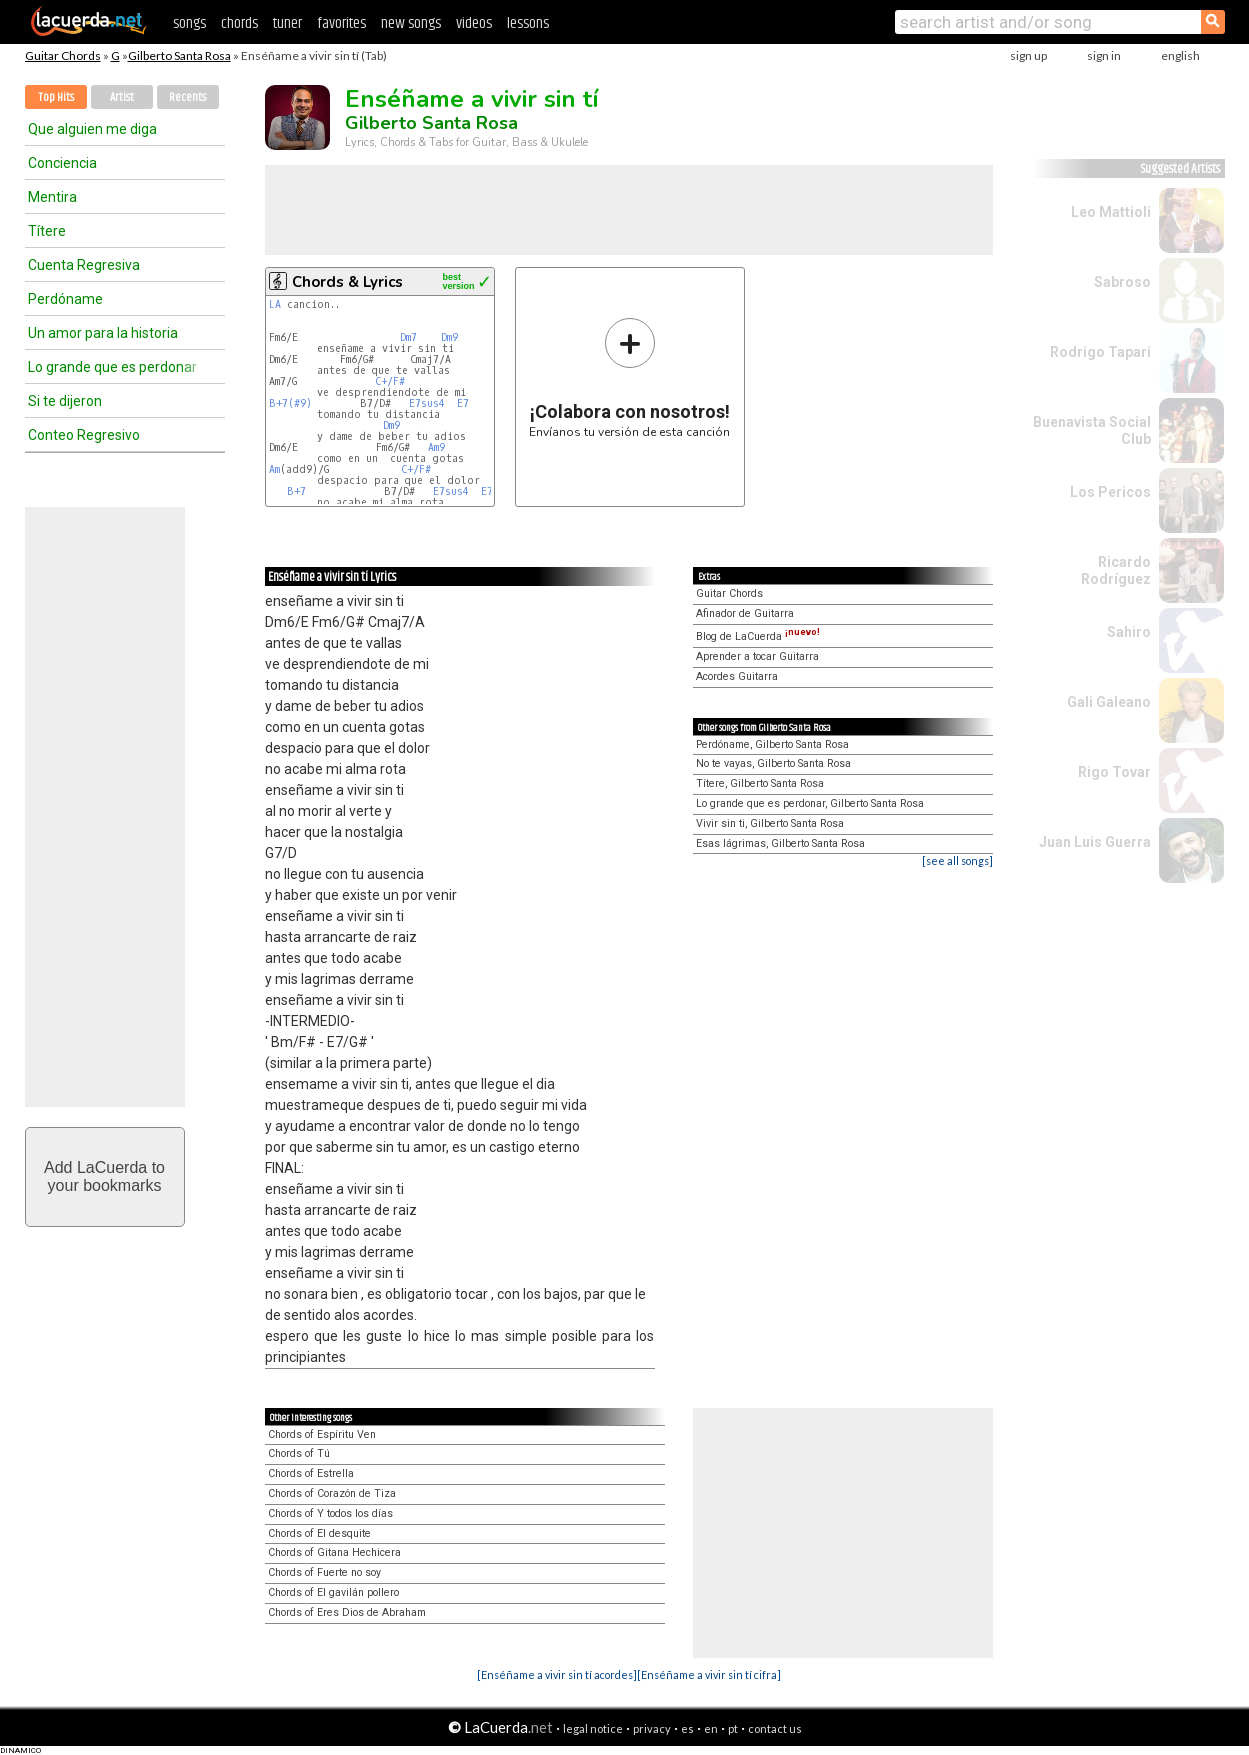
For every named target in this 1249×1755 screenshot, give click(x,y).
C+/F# (390, 381)
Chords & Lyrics (347, 282)
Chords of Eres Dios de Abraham (347, 1612)
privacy (652, 1728)
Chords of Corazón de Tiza (332, 1493)
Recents (187, 97)
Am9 (436, 447)
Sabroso (1122, 282)
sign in (1104, 55)
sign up (1028, 55)
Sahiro (1129, 632)
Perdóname (65, 299)
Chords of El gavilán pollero (333, 1592)
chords (239, 23)
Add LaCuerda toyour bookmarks (104, 1176)
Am (274, 469)
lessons (528, 23)
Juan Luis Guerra (1095, 842)
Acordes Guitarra (737, 676)
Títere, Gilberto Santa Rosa (760, 783)
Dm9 (449, 337)
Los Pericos (1110, 492)
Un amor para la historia (103, 333)
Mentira (52, 197)
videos (474, 23)
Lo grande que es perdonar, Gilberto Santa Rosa (810, 803)
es (687, 1728)
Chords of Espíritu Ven (322, 1434)
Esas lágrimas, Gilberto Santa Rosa (780, 843)
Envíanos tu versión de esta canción (629, 377)
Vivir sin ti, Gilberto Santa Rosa (770, 823)
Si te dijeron (65, 401)
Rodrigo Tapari (1100, 352)
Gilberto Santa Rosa (179, 55)
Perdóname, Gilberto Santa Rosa (772, 744)
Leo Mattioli (1111, 212)
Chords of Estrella (311, 1473)
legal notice (593, 1728)
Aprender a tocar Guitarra (757, 656)
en (711, 1728)
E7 (463, 403)
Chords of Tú (299, 1453)
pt (733, 1728)
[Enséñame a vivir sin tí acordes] (557, 1674)
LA (275, 304)
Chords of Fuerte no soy (324, 1572)
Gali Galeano (1109, 702)
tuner (287, 23)
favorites (341, 23)
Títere (47, 231)
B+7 (296, 491)
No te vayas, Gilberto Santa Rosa (773, 763)
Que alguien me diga (92, 129)
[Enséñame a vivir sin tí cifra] (709, 1674)
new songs (411, 23)
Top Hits (56, 97)
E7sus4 (427, 403)
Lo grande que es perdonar (112, 367)
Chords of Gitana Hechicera (334, 1552)
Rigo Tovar (1114, 772)
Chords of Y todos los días (330, 1513)
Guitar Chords (63, 55)
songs (189, 23)
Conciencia (62, 163)
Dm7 (408, 337)
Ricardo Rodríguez (1116, 570)
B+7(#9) (290, 403)
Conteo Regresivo (84, 435)
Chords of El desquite (319, 1533)
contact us (775, 1728)
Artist (122, 97)
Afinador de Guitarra (745, 613)
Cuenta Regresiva (84, 265)
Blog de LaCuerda (758, 636)
